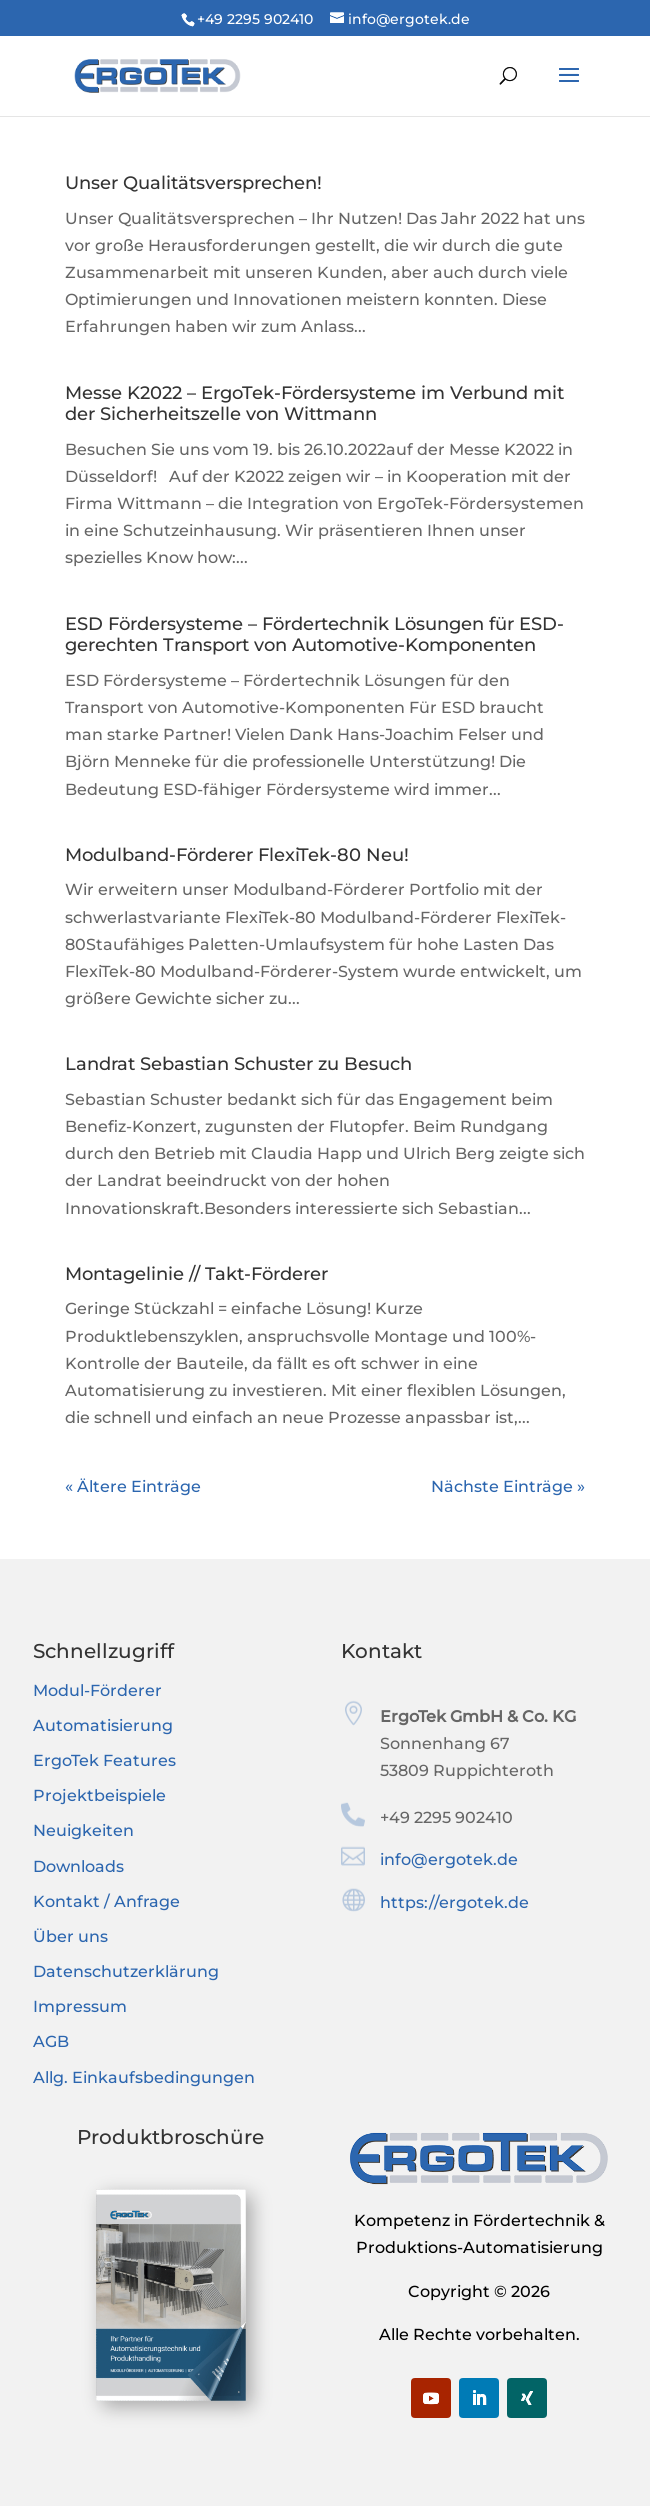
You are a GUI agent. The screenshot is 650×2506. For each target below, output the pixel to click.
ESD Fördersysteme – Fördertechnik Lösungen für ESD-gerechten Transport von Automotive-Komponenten (314, 635)
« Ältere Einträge (133, 1486)
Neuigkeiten (83, 1830)
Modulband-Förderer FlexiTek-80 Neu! (237, 855)
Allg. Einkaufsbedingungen (144, 2077)
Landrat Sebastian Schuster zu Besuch (238, 1064)
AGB (51, 2041)
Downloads (78, 1866)
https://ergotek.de (454, 1902)
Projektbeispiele (99, 1795)
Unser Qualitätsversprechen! (193, 183)
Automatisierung (103, 1725)
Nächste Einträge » (508, 1486)
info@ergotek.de (449, 1859)
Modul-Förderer (97, 1690)
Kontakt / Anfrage (106, 1901)
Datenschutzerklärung (126, 1971)
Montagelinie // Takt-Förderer (196, 1274)
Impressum (80, 2006)
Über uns (70, 1936)
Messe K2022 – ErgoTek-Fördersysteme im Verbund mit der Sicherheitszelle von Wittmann (314, 404)
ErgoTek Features (104, 1760)
